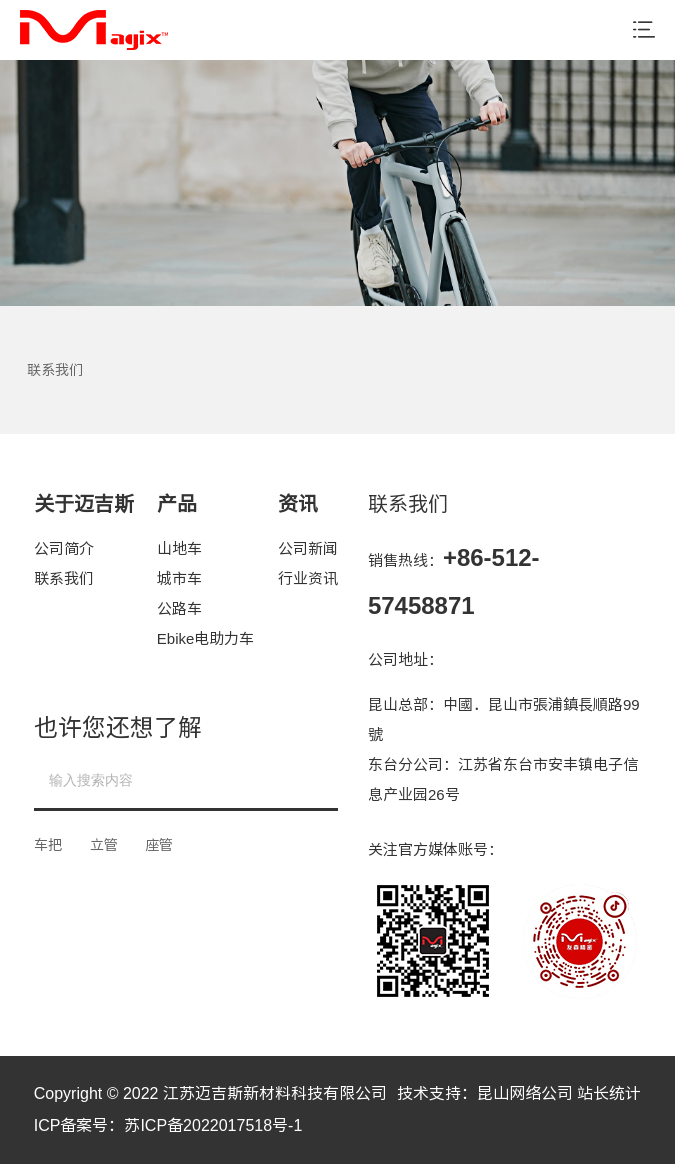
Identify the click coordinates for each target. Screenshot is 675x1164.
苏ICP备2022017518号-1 (213, 1125)
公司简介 (64, 548)
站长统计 (609, 1093)
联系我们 (64, 578)
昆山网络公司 (525, 1093)
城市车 (179, 578)
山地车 (179, 548)
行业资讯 (308, 578)
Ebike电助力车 (206, 638)
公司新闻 (308, 548)
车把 (48, 845)
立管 (104, 845)
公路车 (179, 608)
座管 (159, 845)
